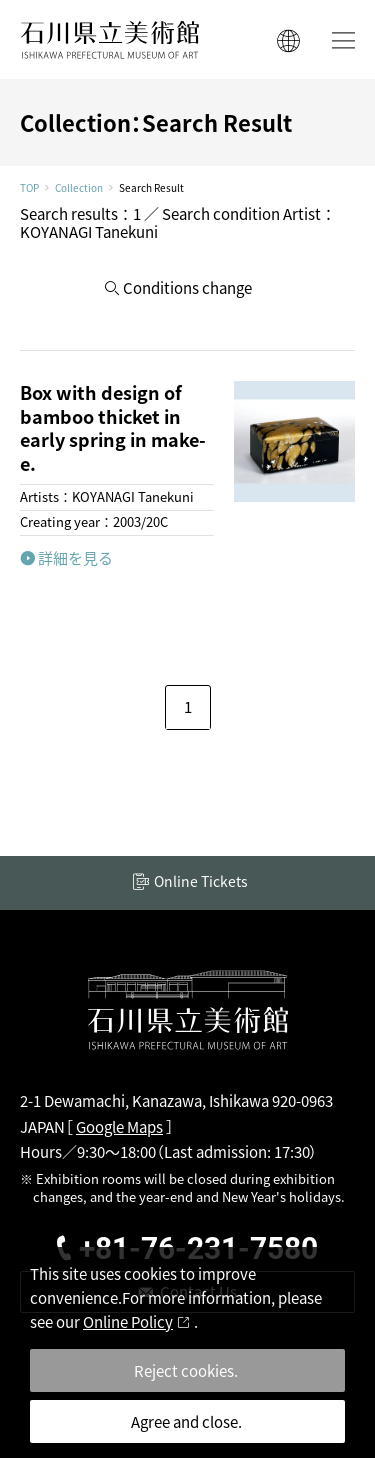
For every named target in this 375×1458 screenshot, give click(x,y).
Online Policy (128, 1321)
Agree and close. (186, 1421)
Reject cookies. (186, 1370)
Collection (79, 188)
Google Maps (119, 1126)
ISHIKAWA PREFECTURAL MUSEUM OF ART (110, 39)
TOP (29, 188)
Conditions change (187, 287)
